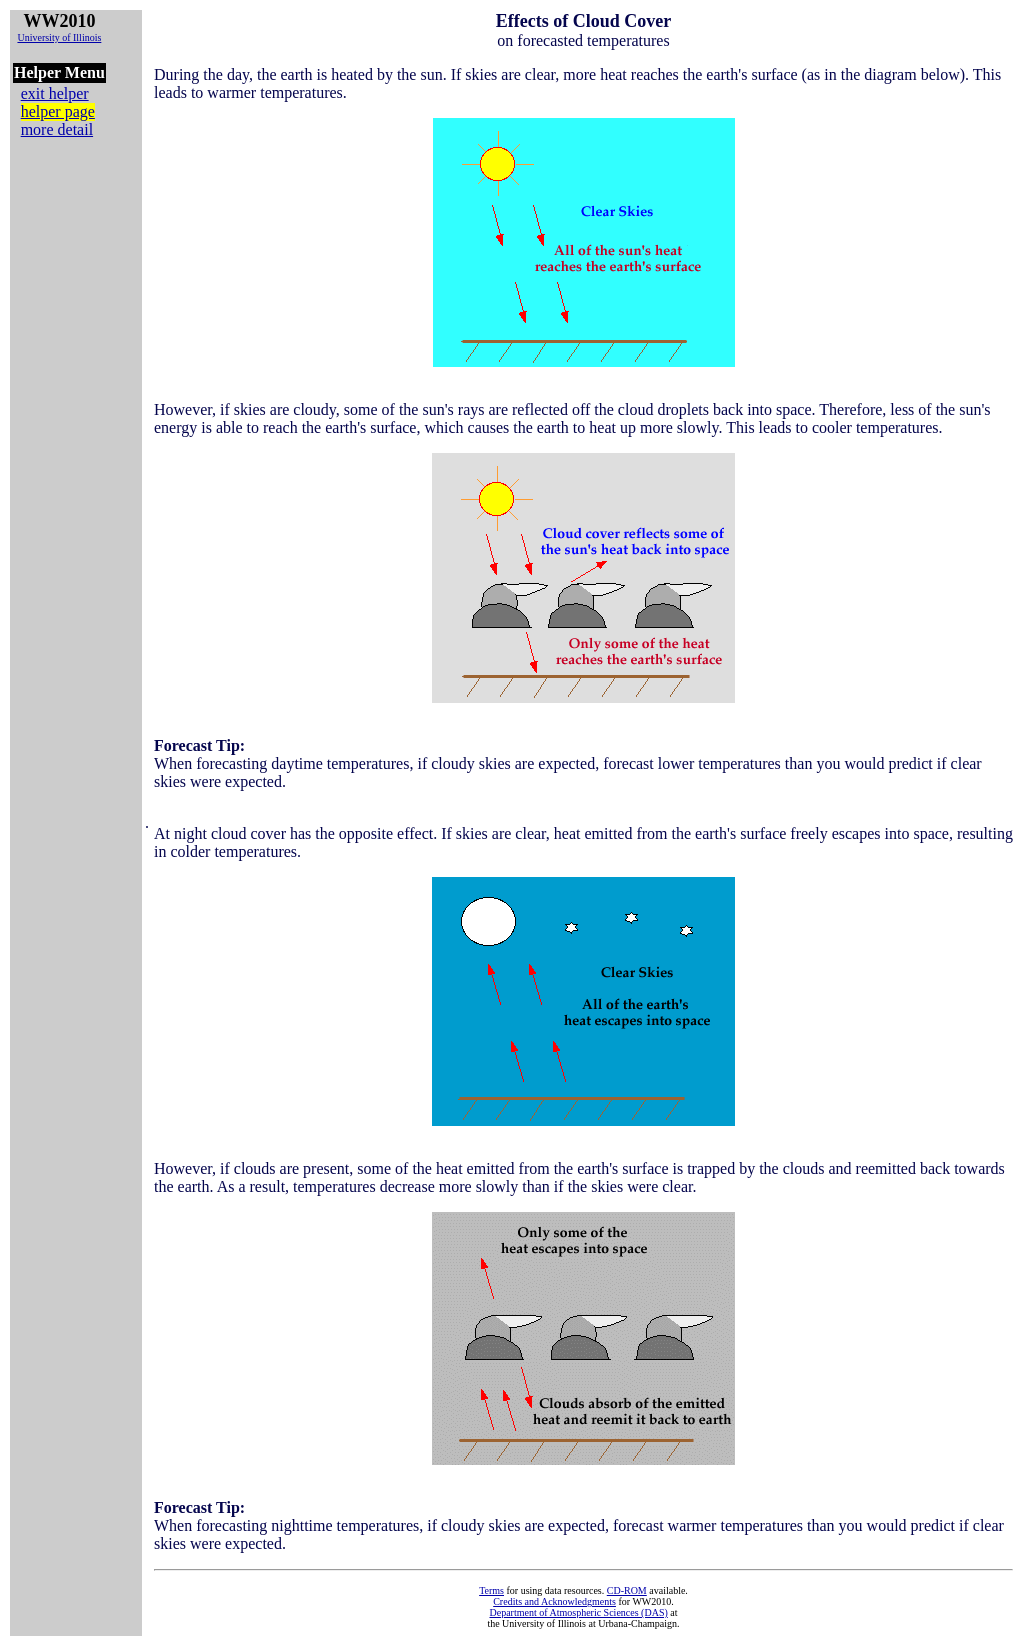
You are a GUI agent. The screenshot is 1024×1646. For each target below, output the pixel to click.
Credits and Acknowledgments (554, 1601)
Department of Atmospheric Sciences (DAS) (578, 1612)
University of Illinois (59, 37)
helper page (58, 111)
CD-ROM (627, 1590)
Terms (491, 1590)
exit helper (55, 93)
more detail (57, 129)
